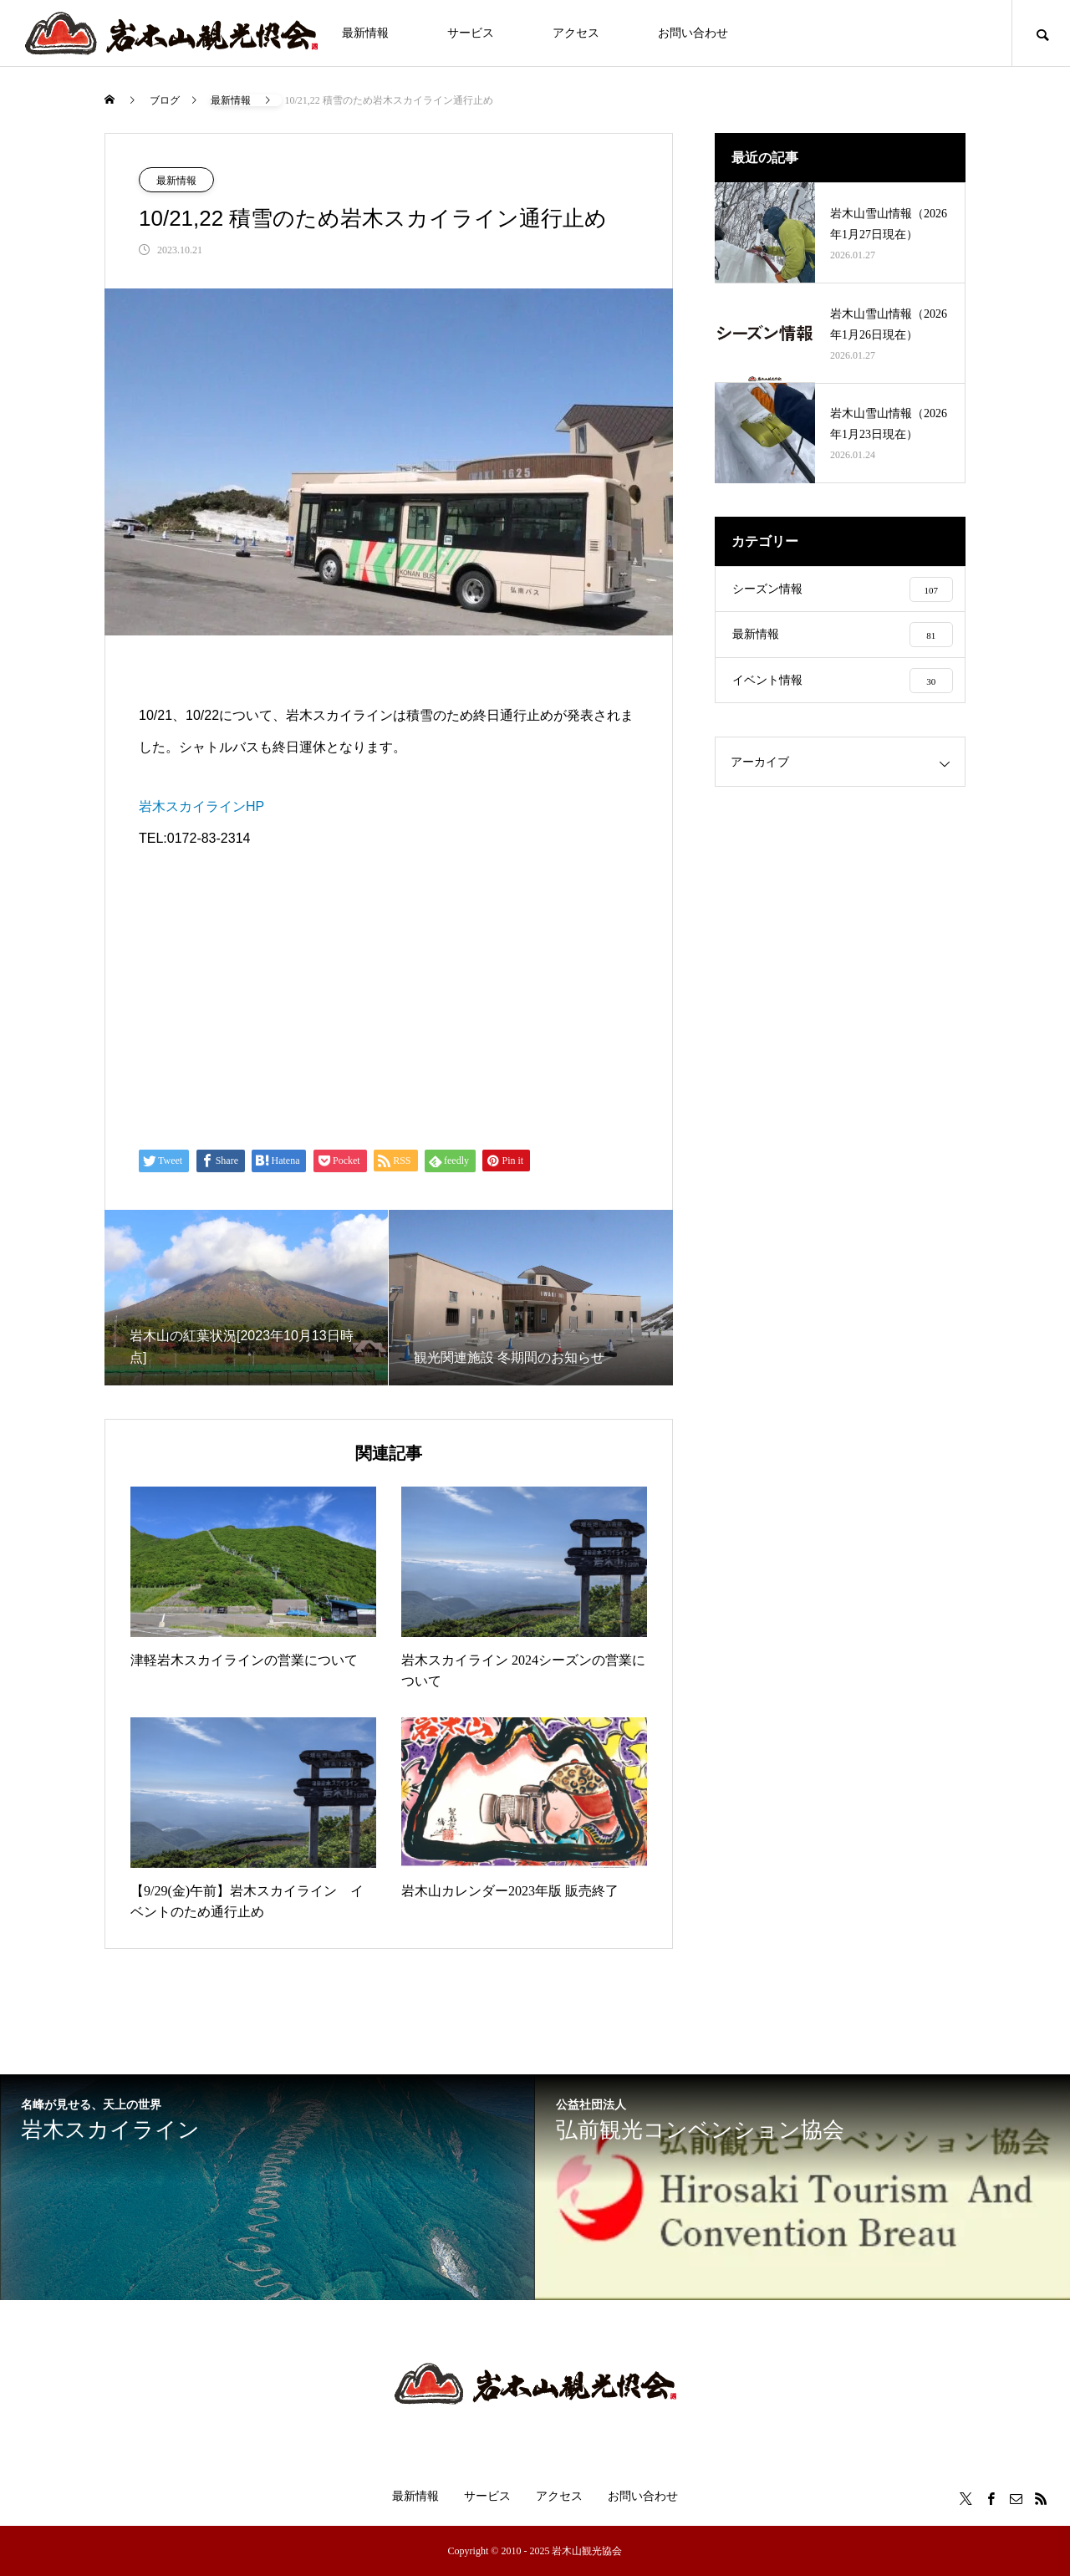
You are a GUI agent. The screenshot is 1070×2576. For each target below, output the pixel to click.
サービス (470, 33)
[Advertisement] (388, 999)
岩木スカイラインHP (201, 806)
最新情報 (365, 33)
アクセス (576, 33)
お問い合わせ (693, 33)
